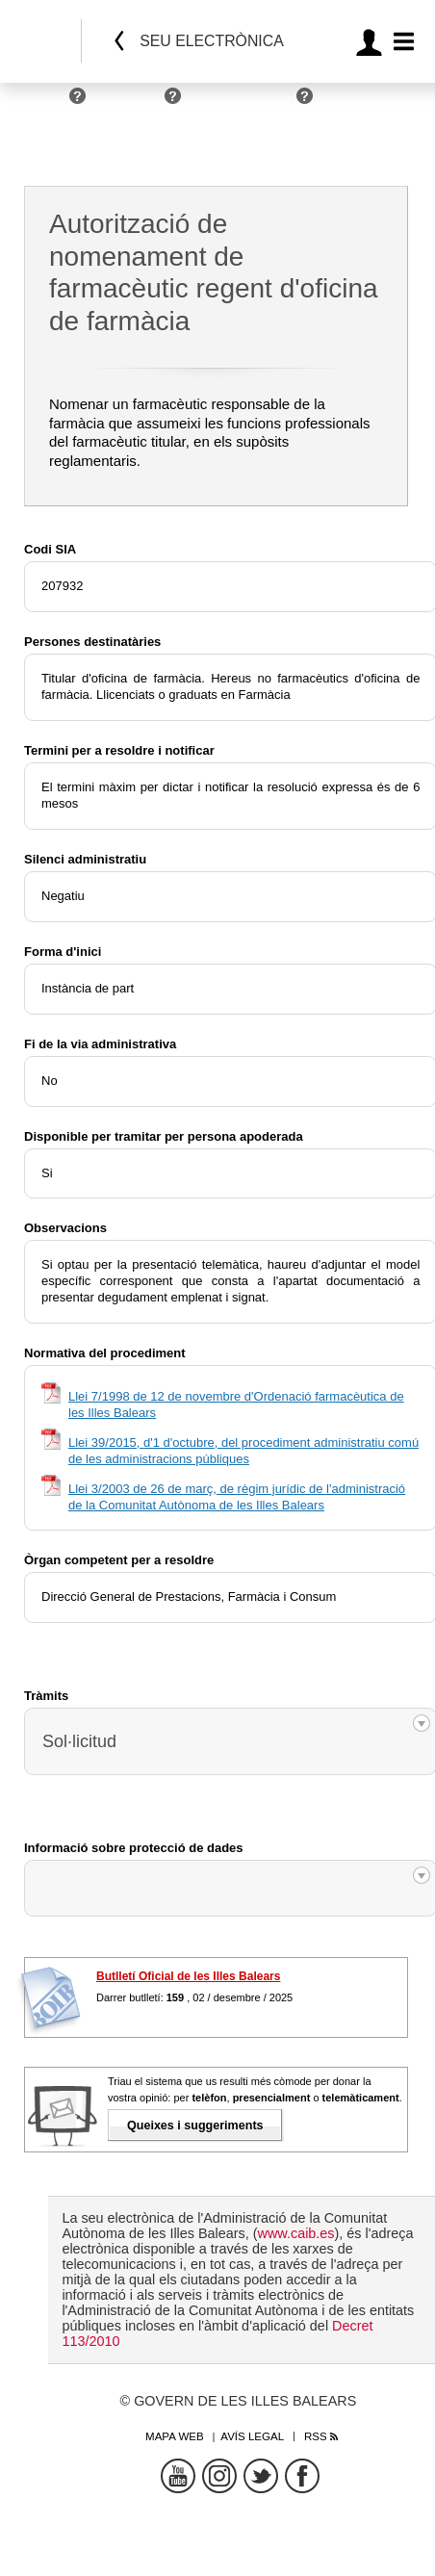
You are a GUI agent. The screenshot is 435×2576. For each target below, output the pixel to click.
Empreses (130, 103)
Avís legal (252, 2436)
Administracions (243, 103)
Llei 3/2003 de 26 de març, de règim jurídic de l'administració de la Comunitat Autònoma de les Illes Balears (236, 1496)
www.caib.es (296, 2233)
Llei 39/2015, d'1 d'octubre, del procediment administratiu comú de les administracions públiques (243, 1450)
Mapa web (174, 2436)
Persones (36, 103)
